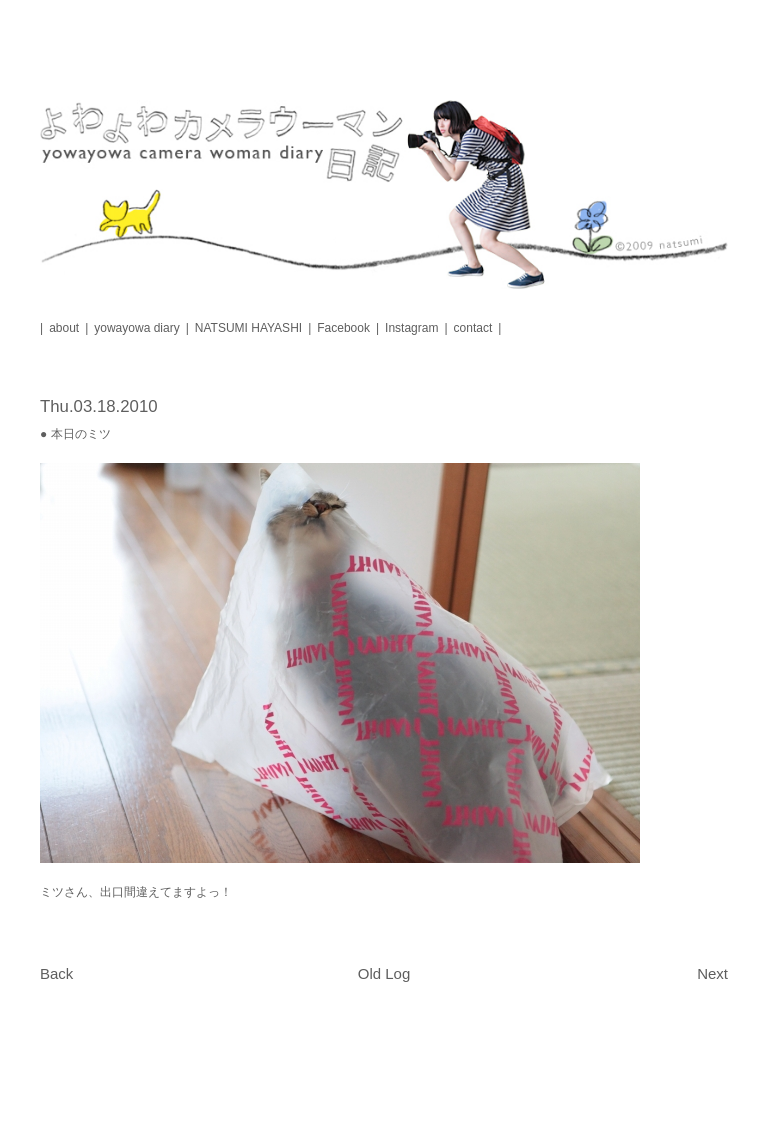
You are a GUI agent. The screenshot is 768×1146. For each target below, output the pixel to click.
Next (712, 973)
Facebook (343, 328)
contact (473, 328)
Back (56, 973)
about (64, 328)
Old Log (384, 973)
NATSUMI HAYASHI (248, 328)
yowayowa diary (136, 328)
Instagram (411, 328)
